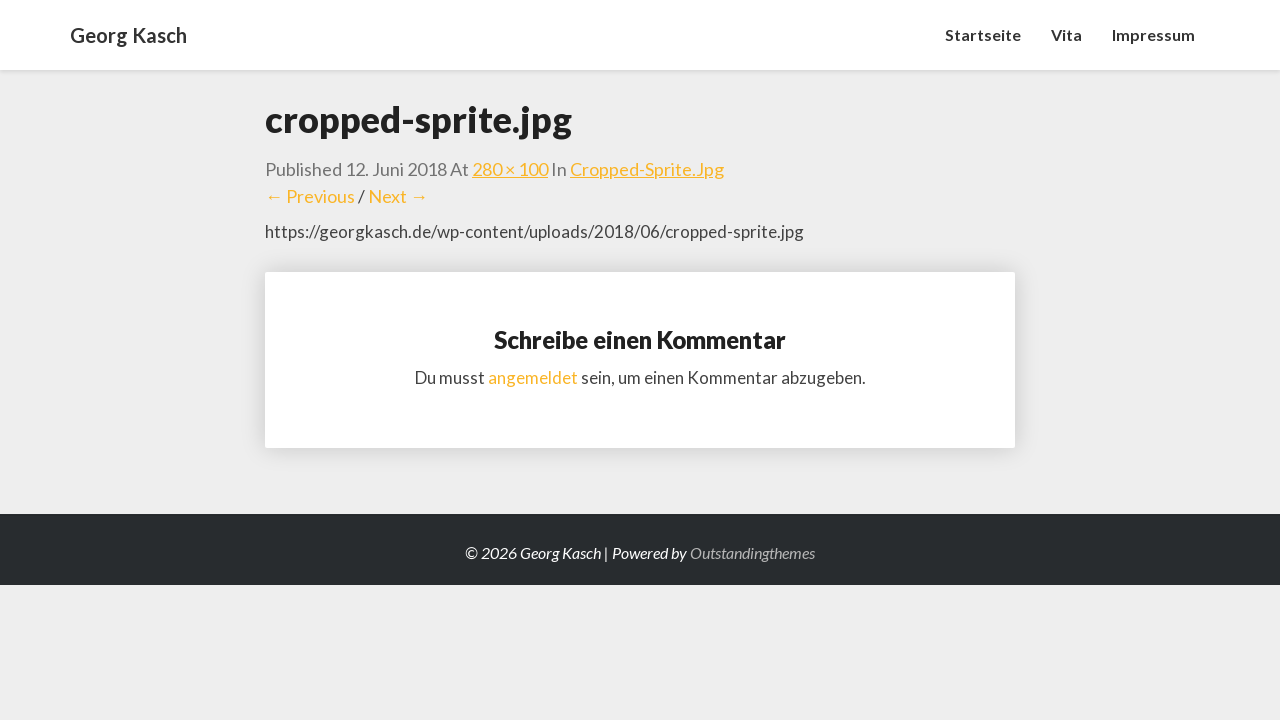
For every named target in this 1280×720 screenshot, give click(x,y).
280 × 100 (510, 169)
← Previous (310, 196)
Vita (1066, 34)
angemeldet (533, 377)
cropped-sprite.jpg (647, 169)
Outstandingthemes (752, 552)
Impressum (1153, 34)
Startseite (983, 34)
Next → (398, 196)
